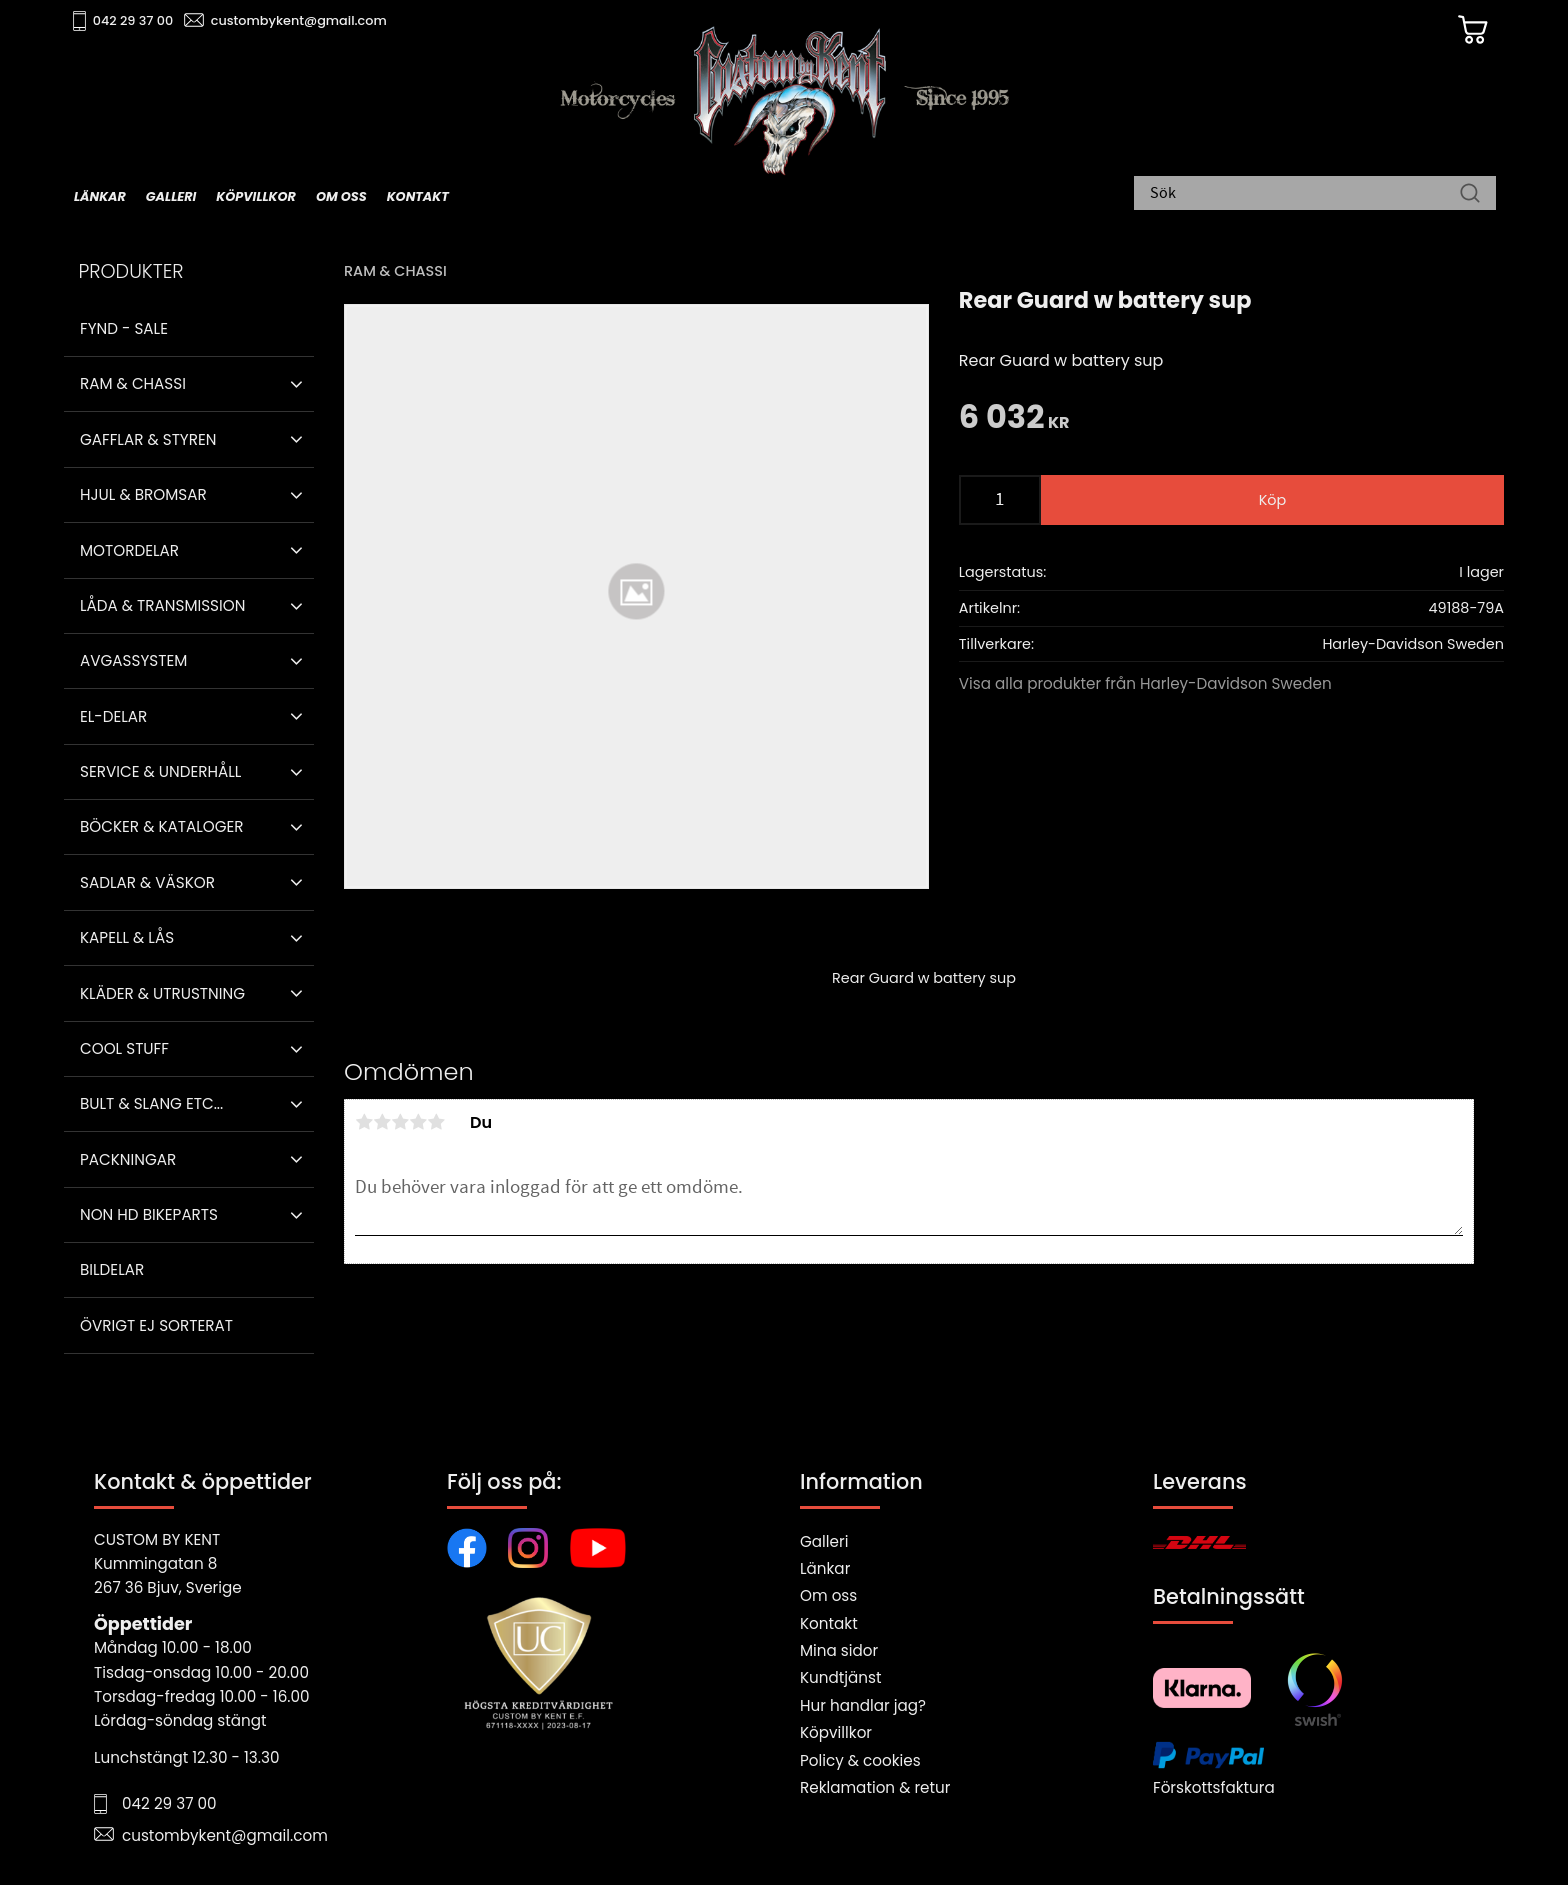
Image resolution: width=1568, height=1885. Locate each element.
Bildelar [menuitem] (112, 1269)
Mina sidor (839, 1650)
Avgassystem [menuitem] (133, 660)
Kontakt (829, 1623)
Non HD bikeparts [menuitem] (149, 1214)
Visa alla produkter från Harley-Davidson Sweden (1145, 683)
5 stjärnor (436, 1122)
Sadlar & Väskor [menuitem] (147, 882)
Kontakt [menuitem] (418, 196)
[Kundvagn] (1463, 31)
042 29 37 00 (140, 20)
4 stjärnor (418, 1122)
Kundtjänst (841, 1677)
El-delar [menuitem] (113, 716)
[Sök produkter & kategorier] (1305, 195)
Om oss (828, 1595)
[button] (296, 384)
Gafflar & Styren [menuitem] (148, 439)
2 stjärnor (382, 1122)
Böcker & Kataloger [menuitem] (162, 826)
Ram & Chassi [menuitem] (133, 383)
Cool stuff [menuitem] (124, 1048)
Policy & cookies (860, 1760)
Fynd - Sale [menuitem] (124, 328)
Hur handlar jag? (863, 1705)
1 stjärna (364, 1122)
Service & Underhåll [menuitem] (160, 771)
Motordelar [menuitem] (129, 550)
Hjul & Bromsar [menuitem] (143, 494)
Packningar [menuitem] (128, 1159)
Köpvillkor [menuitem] (256, 196)
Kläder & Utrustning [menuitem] (162, 993)
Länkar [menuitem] (100, 196)
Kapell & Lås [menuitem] (127, 937)
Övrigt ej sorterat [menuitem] (156, 1325)
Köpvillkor (836, 1732)
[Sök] (1470, 195)
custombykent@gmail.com (306, 20)
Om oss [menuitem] (341, 196)
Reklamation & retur (875, 1787)
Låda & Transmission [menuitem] (162, 605)
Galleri (824, 1541)
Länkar (825, 1568)
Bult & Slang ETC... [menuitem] (151, 1103)
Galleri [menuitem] (171, 196)
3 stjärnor (400, 1122)
